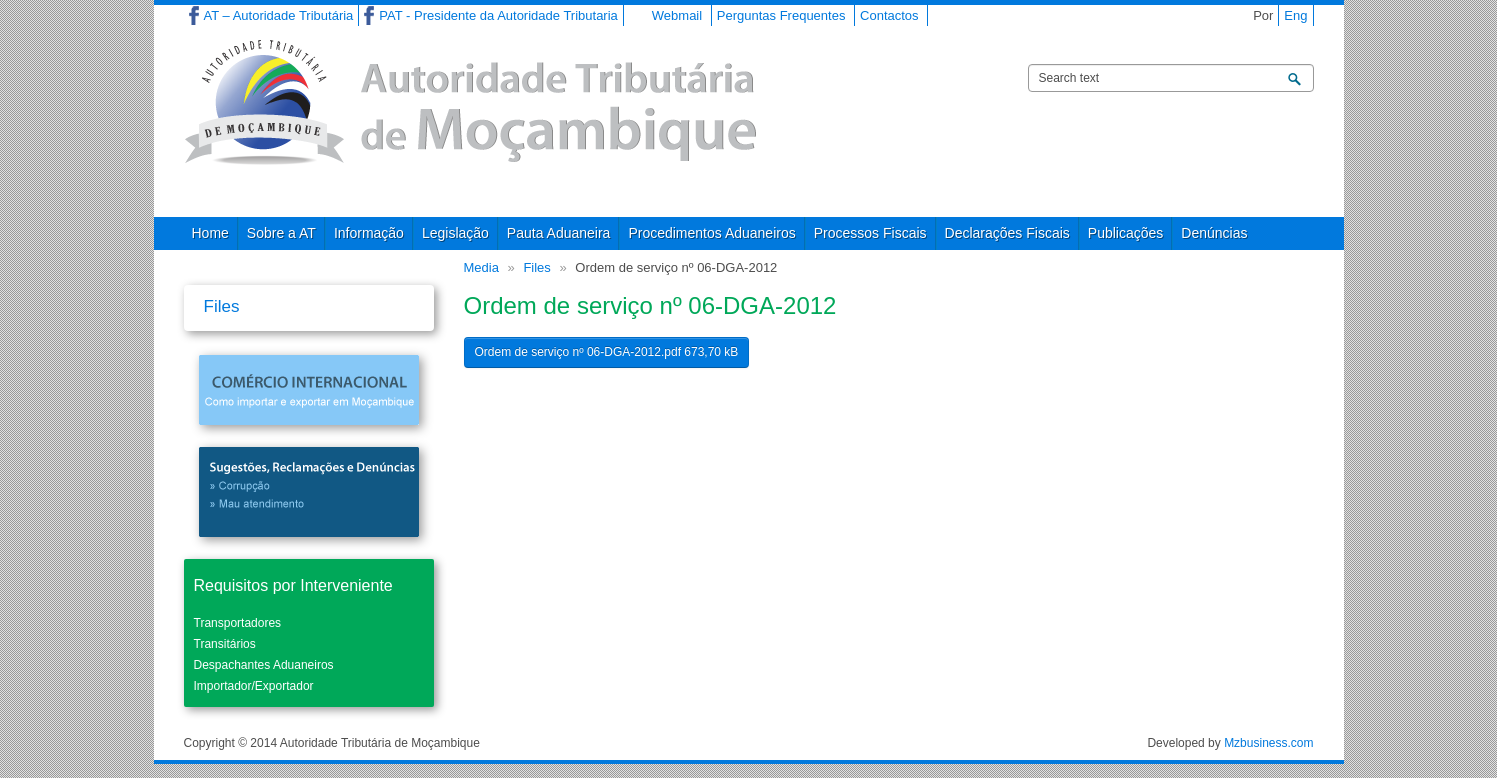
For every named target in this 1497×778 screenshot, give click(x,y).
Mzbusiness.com (1268, 743)
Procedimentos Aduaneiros (711, 233)
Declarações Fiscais (1007, 233)
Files (536, 267)
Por (1263, 15)
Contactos (889, 15)
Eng (1295, 15)
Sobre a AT (281, 233)
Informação (369, 233)
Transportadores (238, 623)
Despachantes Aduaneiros (264, 665)
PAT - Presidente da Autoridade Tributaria (498, 15)
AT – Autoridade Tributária (279, 15)
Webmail (677, 15)
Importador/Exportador (254, 686)
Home (210, 233)
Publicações (1126, 233)
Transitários (225, 644)
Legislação (455, 233)
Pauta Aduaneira (559, 233)
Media (481, 267)
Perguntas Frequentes (781, 15)
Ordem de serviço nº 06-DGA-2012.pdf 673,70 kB (607, 352)
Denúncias (1214, 233)
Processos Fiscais (870, 233)
